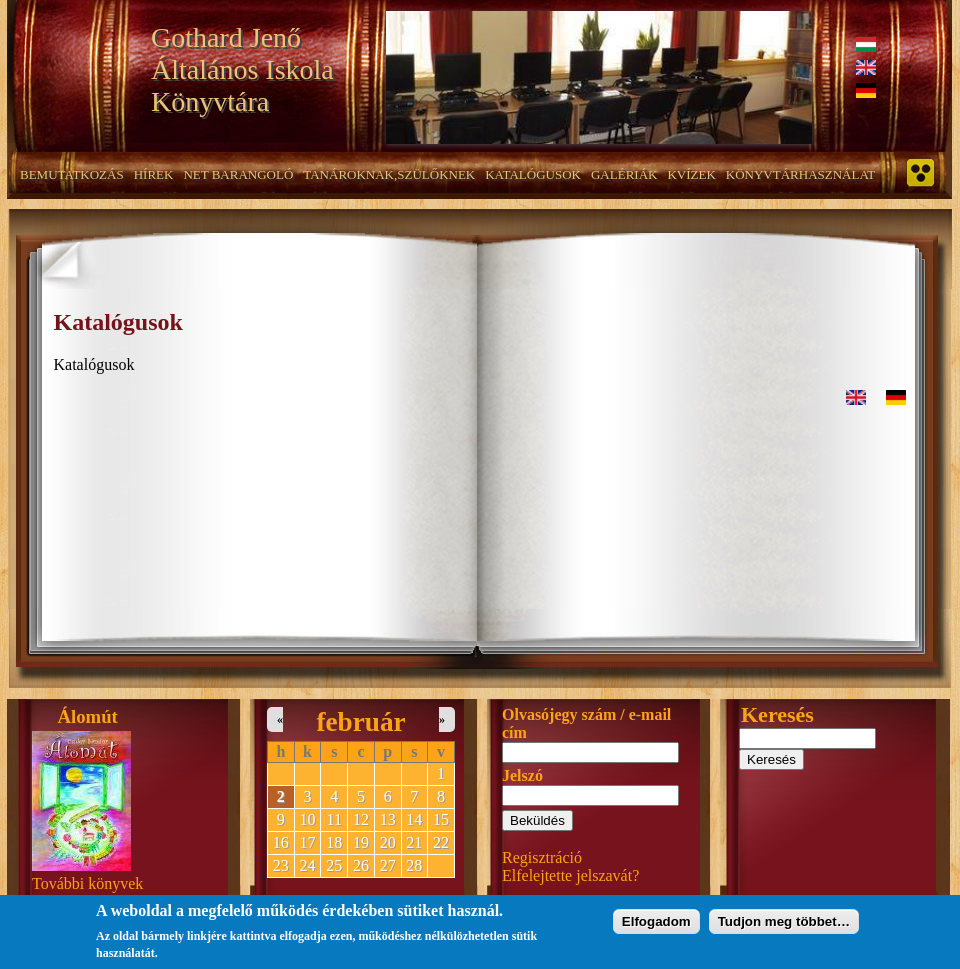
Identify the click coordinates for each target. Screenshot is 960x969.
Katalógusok (533, 174)
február (360, 722)
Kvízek (691, 174)
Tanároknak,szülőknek (389, 174)
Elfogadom (656, 925)
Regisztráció (542, 857)
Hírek (154, 174)
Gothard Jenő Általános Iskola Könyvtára (242, 69)
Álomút (88, 716)
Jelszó (522, 775)
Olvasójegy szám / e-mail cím (586, 723)
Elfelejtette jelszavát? (570, 875)
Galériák (624, 174)
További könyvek (87, 883)
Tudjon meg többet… (784, 925)
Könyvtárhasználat (801, 174)
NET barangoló (238, 174)
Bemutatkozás (72, 174)
